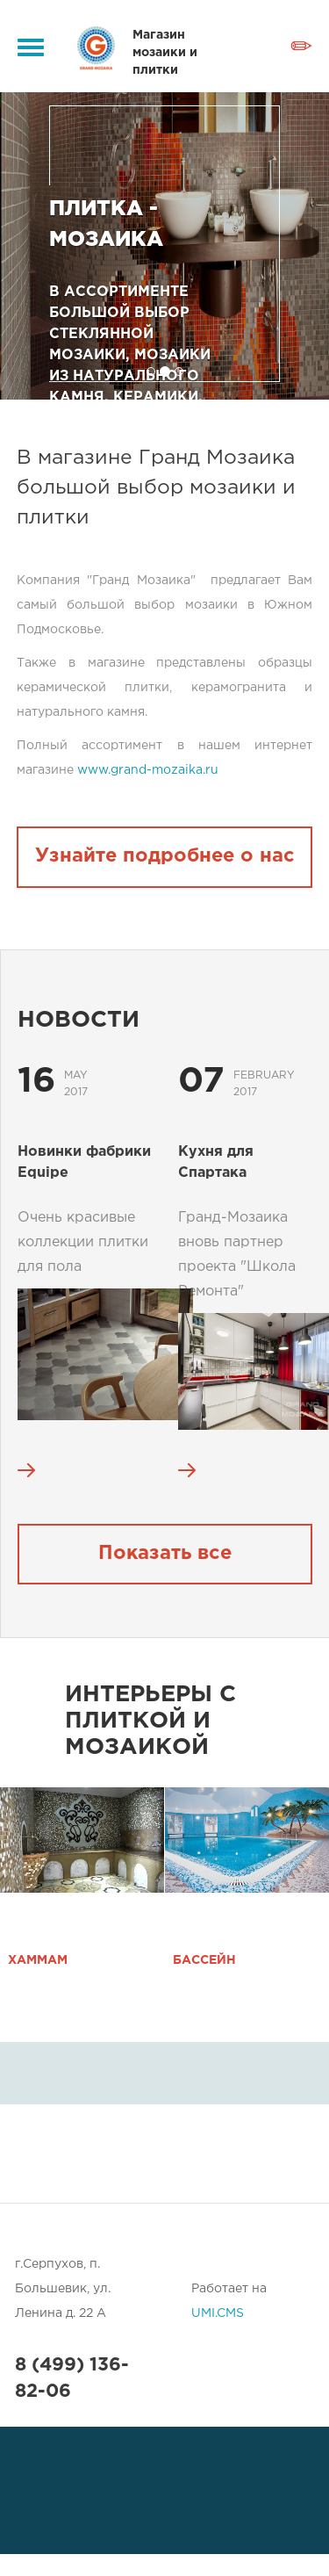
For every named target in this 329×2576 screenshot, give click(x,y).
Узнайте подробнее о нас (165, 856)
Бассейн (204, 1960)
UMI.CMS (217, 2313)
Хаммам (38, 1960)
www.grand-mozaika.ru (147, 770)
